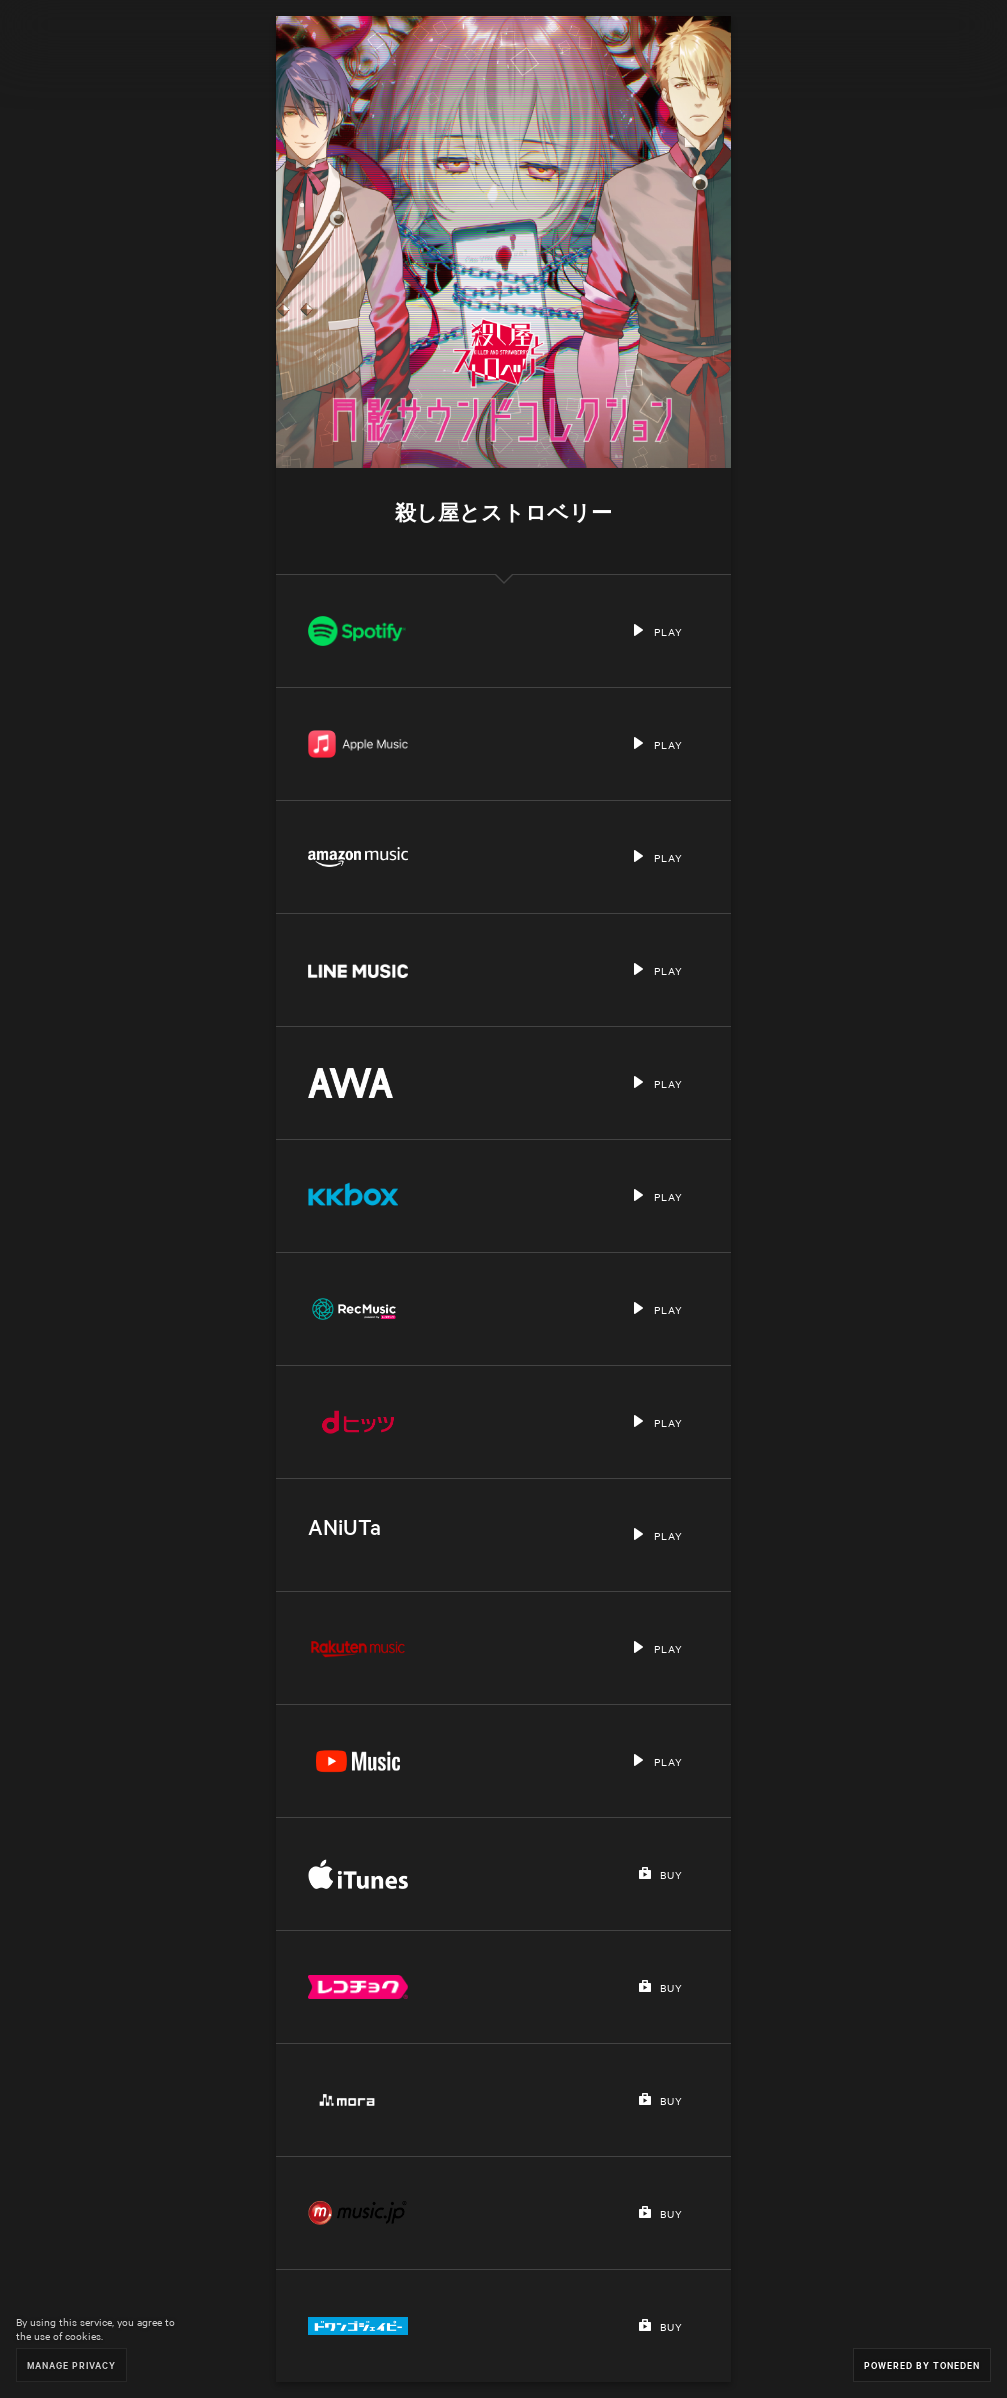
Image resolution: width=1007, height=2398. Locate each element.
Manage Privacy (71, 2364)
